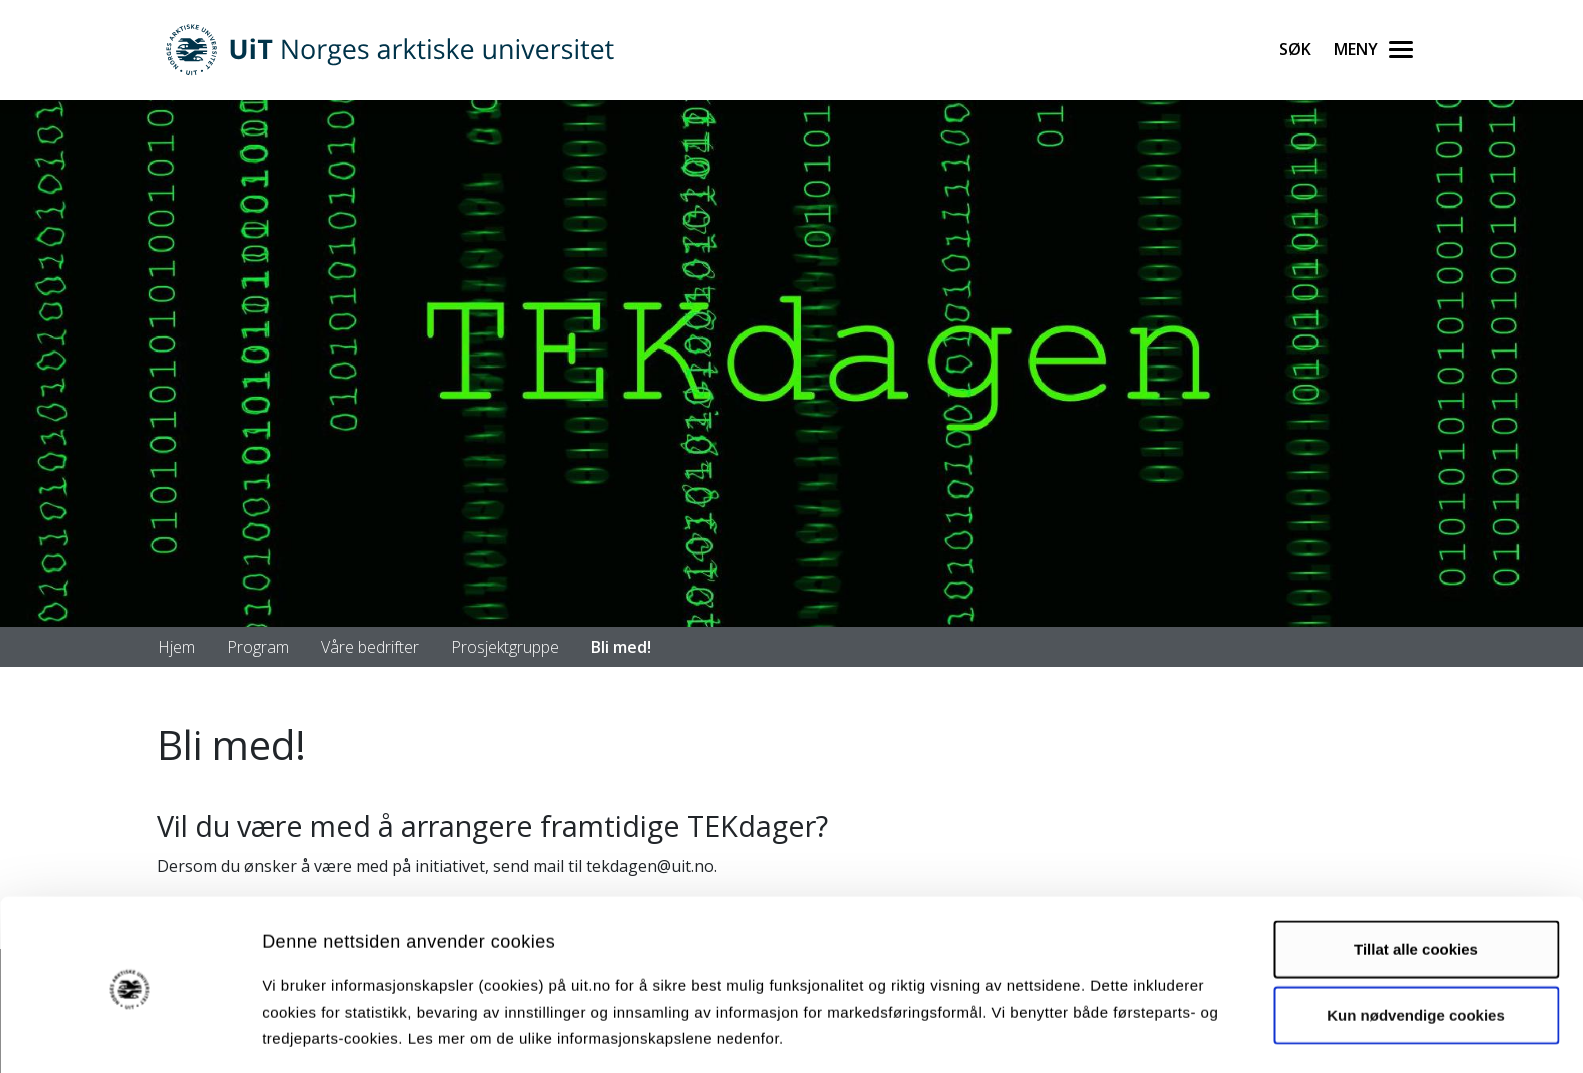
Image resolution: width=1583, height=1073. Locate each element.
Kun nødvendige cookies (1416, 944)
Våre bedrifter (370, 647)
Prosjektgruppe (505, 647)
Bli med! (621, 647)
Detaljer (1065, 1033)
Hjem (176, 647)
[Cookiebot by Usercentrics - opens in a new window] (129, 1034)
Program (258, 647)
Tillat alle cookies (1416, 879)
